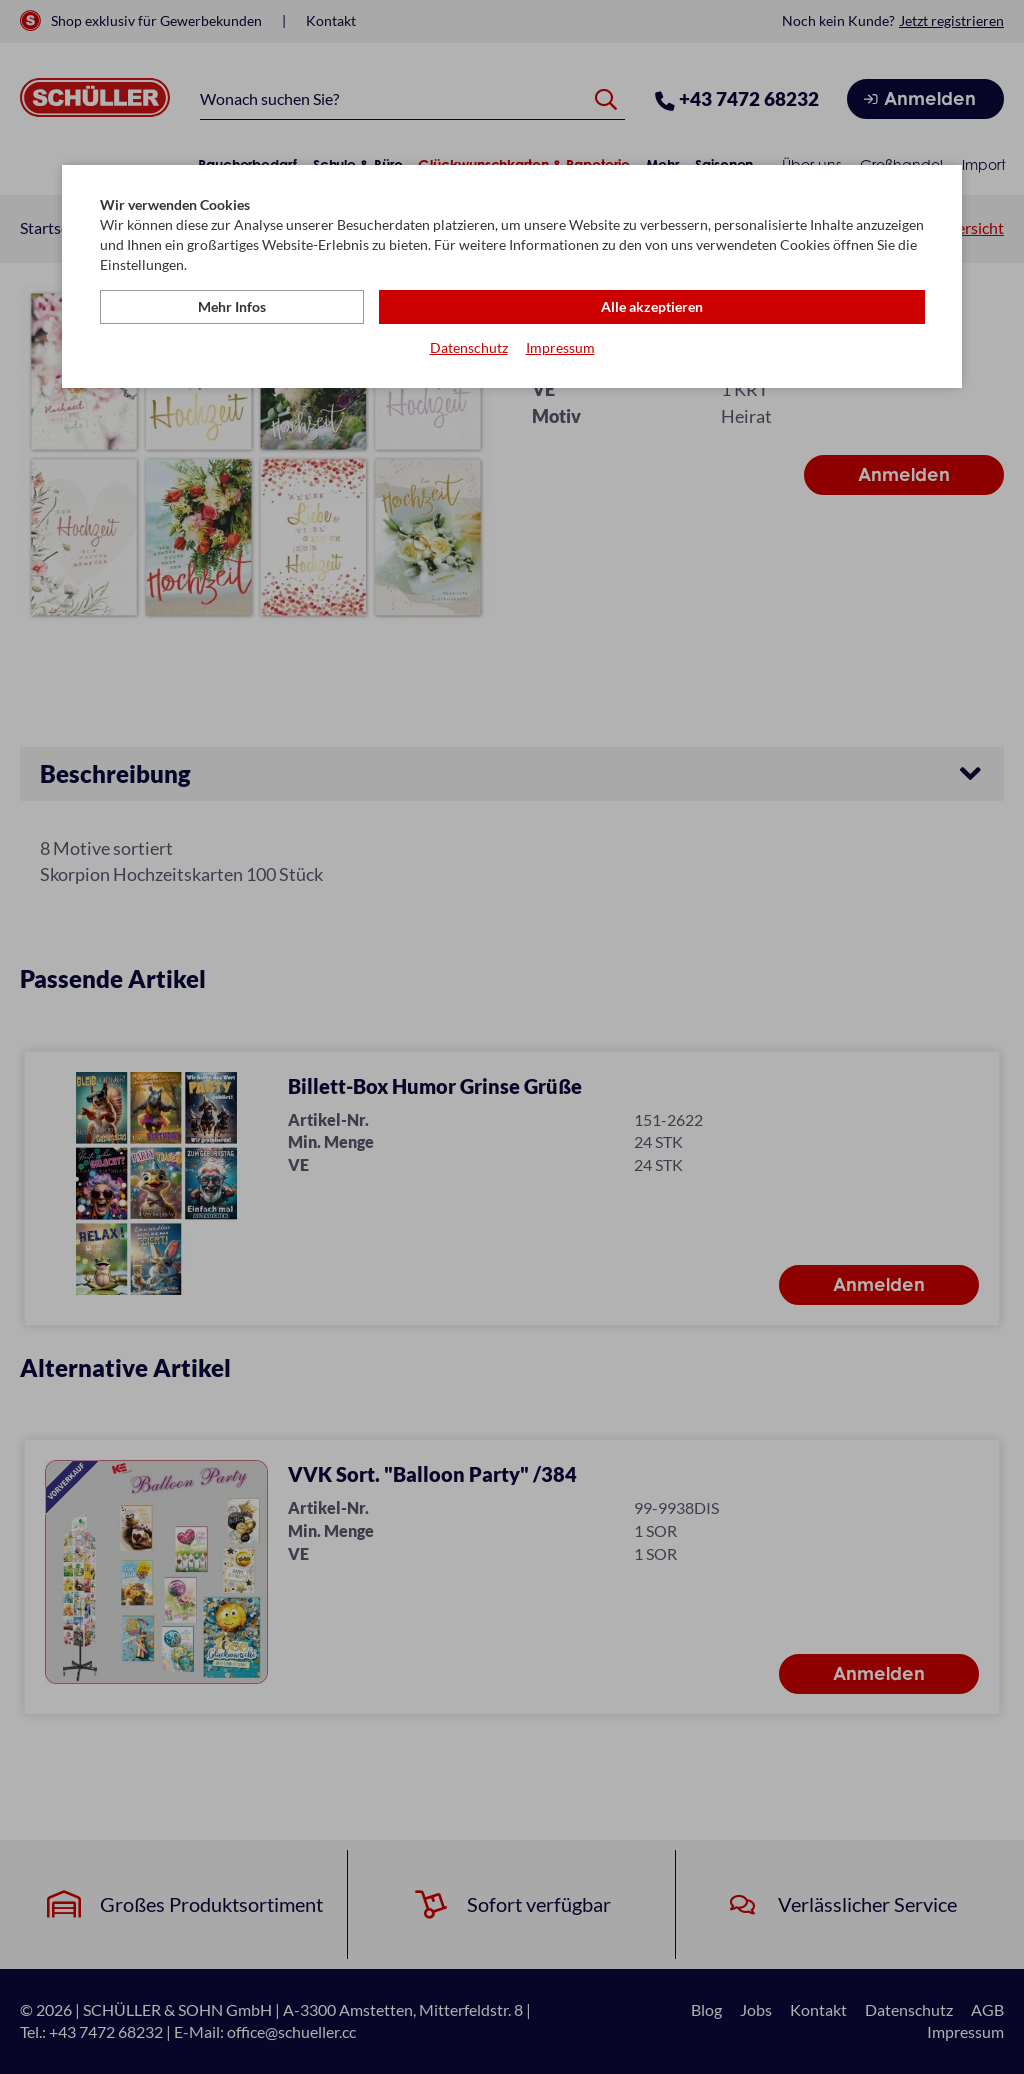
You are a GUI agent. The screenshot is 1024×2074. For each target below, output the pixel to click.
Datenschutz (469, 350)
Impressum (560, 350)
